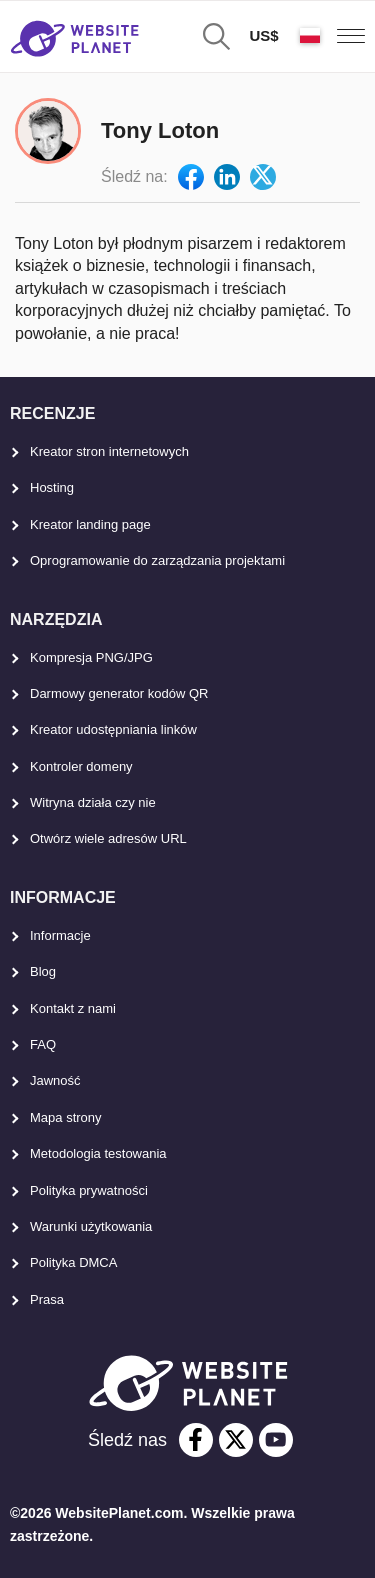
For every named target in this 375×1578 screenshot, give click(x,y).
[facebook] (196, 1440)
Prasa (47, 1299)
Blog (43, 971)
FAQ (43, 1044)
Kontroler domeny (81, 766)
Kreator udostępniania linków (113, 729)
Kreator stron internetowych (109, 451)
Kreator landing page (90, 524)
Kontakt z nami (73, 1008)
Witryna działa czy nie (93, 802)
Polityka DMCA (73, 1262)
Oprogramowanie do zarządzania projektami (157, 560)
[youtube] (276, 1440)
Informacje (60, 935)
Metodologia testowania (98, 1153)
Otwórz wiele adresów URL (108, 838)
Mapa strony (66, 1117)
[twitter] (236, 1440)
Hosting (52, 487)
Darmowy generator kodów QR (119, 693)
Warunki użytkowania (91, 1226)
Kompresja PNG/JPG (91, 657)
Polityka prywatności (89, 1190)
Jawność (55, 1080)
